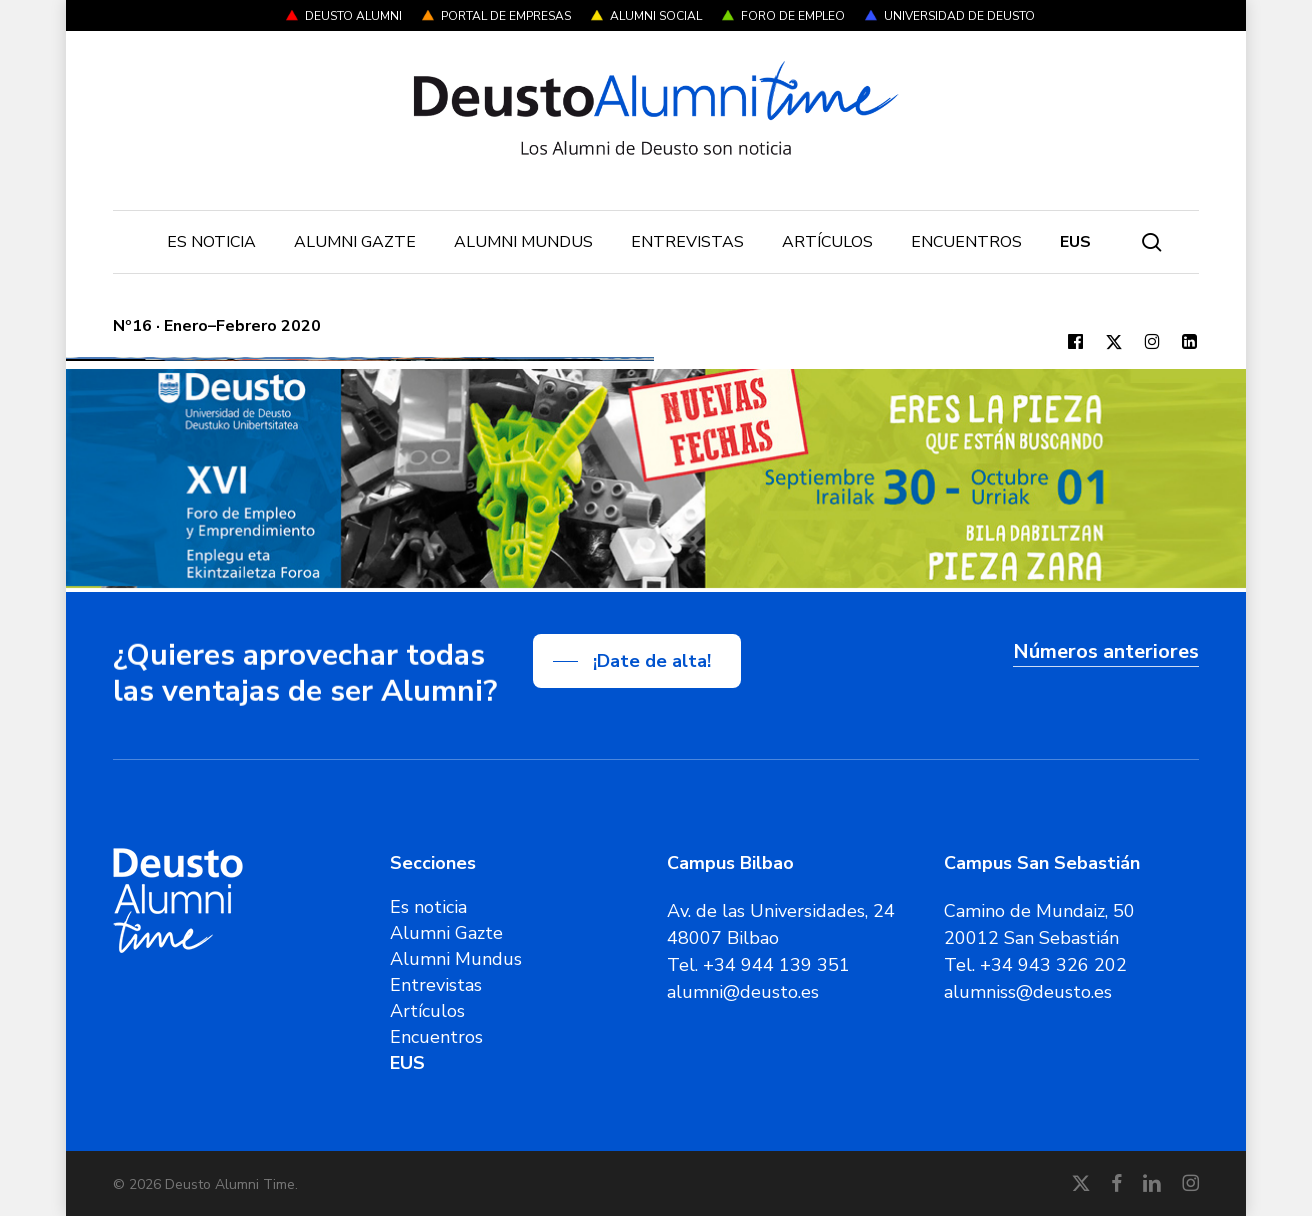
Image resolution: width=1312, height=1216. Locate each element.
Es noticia (428, 907)
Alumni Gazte (446, 933)
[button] (637, 661)
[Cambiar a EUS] (1075, 242)
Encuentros (436, 1037)
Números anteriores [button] (1106, 651)
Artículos (427, 1011)
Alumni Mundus (456, 959)
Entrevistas (436, 985)
